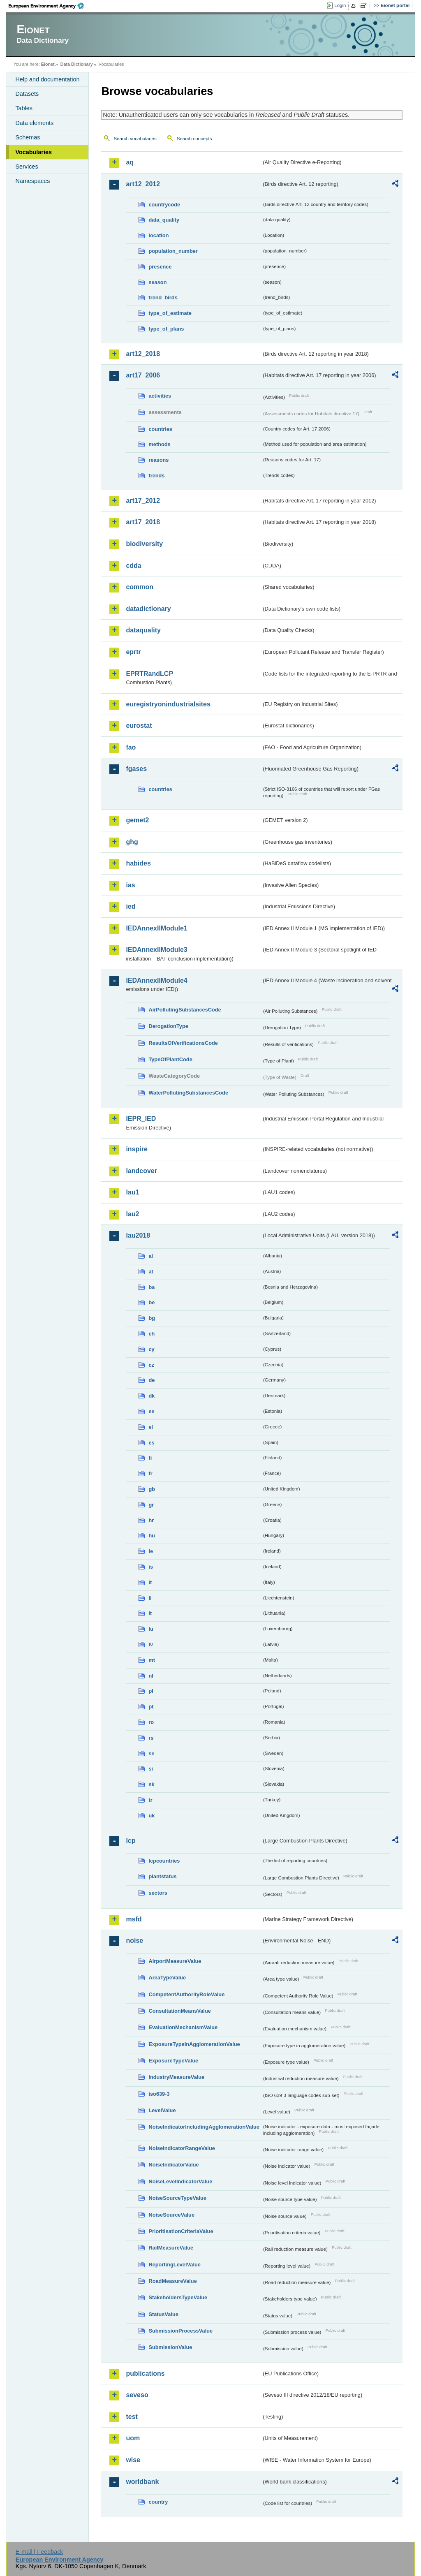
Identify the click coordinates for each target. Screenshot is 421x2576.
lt (150, 1613)
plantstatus (162, 1876)
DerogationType (168, 1026)
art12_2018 (143, 353)
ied (130, 906)
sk (151, 1784)
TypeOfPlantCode (170, 1059)
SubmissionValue (170, 2347)
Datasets (27, 93)
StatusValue (163, 2314)
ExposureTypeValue (173, 2061)
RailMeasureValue (170, 2248)
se (151, 1753)
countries (160, 429)
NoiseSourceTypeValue (177, 2198)
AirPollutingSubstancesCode (184, 1010)
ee (151, 1411)
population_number (172, 251)
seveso (137, 2394)
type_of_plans (166, 329)
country (158, 2502)
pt (150, 1706)
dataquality (143, 630)
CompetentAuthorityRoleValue (186, 1994)
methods (159, 444)
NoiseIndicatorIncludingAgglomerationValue (203, 2127)
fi (150, 1458)
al (150, 1256)
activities (159, 396)
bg (151, 1318)
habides (138, 863)
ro (151, 1722)
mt (151, 1660)
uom (133, 2438)
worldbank (142, 2481)
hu (151, 1535)
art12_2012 (143, 184)
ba (151, 1287)
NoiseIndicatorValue (173, 2165)
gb (151, 1489)
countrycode (164, 204)
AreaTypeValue (167, 1977)
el (150, 1427)
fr (150, 1473)
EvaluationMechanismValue (182, 2027)
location (158, 235)
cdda (133, 565)
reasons (158, 460)
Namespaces (32, 181)
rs (150, 1738)
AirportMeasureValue (174, 1961)
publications (145, 2373)
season (157, 282)
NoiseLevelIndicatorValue (180, 2181)
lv (150, 1644)
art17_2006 (143, 375)
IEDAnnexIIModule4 (156, 980)
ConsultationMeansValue (179, 2011)
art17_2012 (143, 500)
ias (130, 885)
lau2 (132, 1213)
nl (150, 1676)
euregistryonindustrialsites (168, 704)
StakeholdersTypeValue (177, 2297)
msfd (133, 1919)
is (150, 1567)
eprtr (133, 651)
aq (130, 162)
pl (150, 1691)
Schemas (27, 137)
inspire (136, 1149)
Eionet (48, 64)
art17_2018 (143, 521)
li (149, 1598)
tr (150, 1800)
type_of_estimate (170, 313)
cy (151, 1349)
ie (150, 1551)
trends (156, 475)
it (150, 1582)
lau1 (132, 1192)
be (151, 1302)
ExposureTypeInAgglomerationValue (194, 2044)
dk (151, 1396)
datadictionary (148, 608)
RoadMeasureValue (172, 2281)
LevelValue (162, 2110)
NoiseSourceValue (171, 2215)
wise (133, 2459)
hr (151, 1520)
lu (150, 1629)
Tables (23, 108)
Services (26, 166)
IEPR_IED (141, 1118)
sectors (157, 1893)
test (131, 2416)
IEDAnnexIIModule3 (156, 949)
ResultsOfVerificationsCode (183, 1043)
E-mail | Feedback (39, 2551)
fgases (136, 768)
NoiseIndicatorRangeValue (181, 2148)
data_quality (163, 220)
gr (151, 1505)
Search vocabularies (134, 138)
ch (151, 1334)
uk (151, 1815)
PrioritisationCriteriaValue (180, 2231)
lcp (130, 1840)
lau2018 (138, 1235)
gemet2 (137, 820)
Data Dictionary (76, 64)
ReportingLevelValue (174, 2264)
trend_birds (162, 297)
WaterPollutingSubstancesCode (188, 1093)
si (150, 1769)
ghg (132, 841)
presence (159, 267)
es (151, 1443)
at (150, 1271)
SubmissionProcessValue (180, 2331)
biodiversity (144, 543)
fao (131, 747)
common (139, 586)
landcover (141, 1170)
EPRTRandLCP (149, 673)
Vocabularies (33, 152)
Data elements (34, 123)
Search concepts (194, 138)
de (151, 1380)
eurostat (139, 725)
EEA (49, 6)
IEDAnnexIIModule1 (156, 928)
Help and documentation (47, 79)
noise (134, 1940)
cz (151, 1365)
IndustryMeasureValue (176, 2077)
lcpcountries (164, 1861)
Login (340, 5)
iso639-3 (158, 2094)
